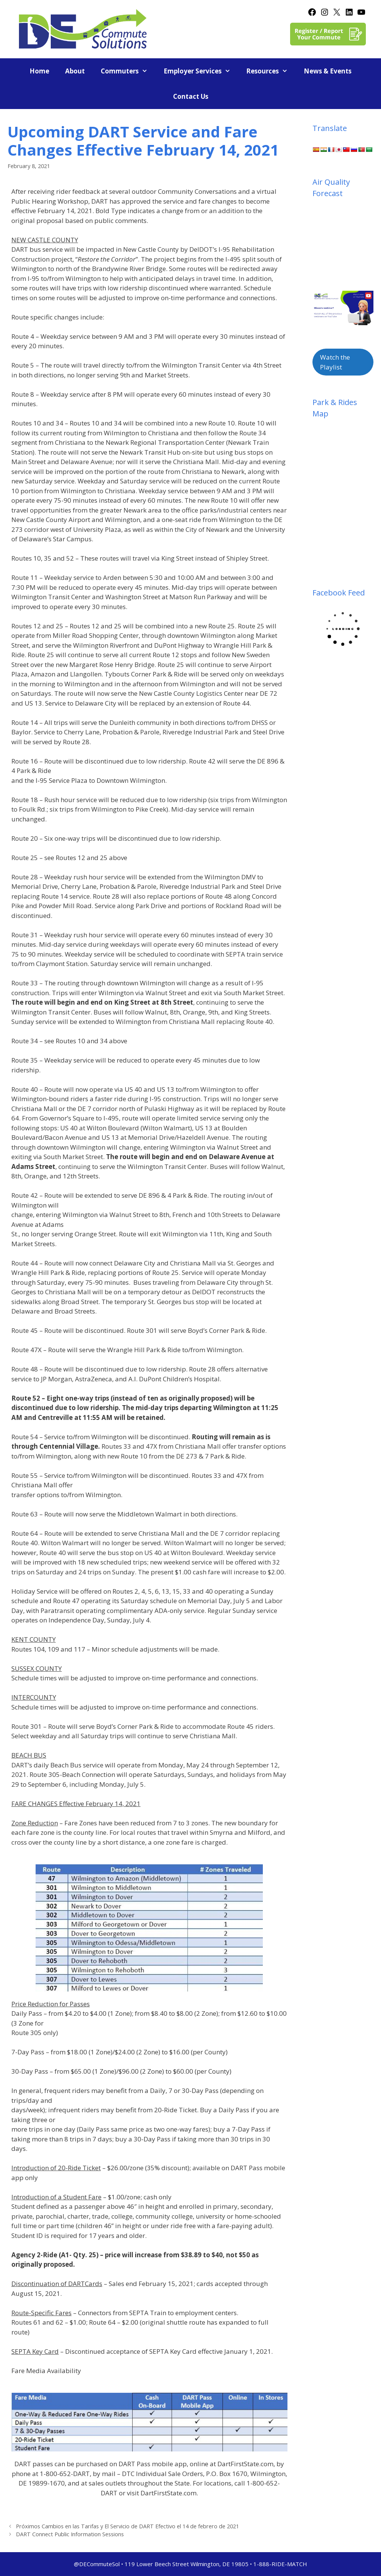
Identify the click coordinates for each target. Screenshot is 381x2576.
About (75, 71)
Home (39, 71)
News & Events (327, 71)
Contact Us (190, 96)
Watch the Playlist (335, 362)
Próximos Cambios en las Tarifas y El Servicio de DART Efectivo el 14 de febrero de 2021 (127, 2526)
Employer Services (201, 71)
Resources (271, 71)
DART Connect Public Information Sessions (70, 2534)
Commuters (128, 71)
